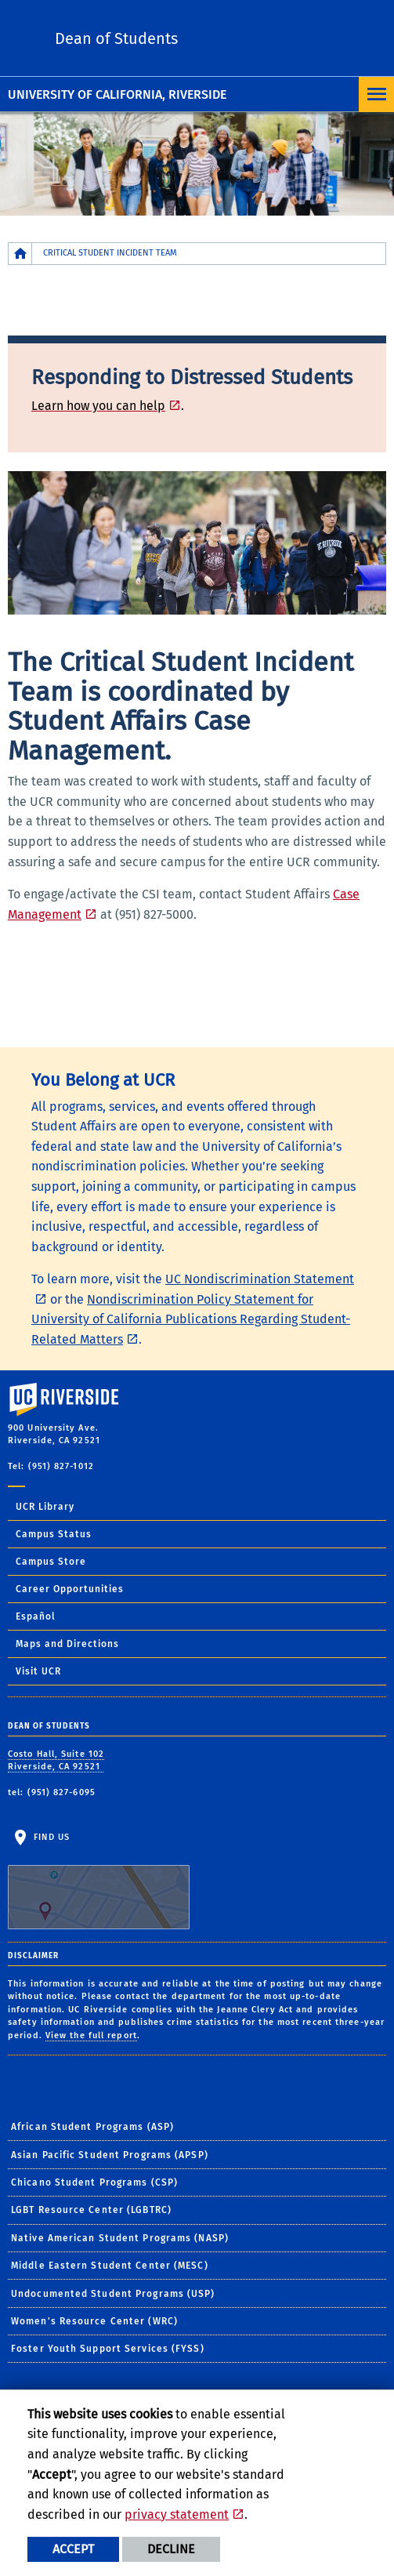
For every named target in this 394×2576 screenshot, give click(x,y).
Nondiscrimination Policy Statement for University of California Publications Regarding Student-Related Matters (190, 1319)
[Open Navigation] (376, 94)
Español (36, 1616)
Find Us (99, 1880)
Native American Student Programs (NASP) (120, 2238)
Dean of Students (116, 38)
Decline (171, 2549)
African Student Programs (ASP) (92, 2126)
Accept (73, 2549)
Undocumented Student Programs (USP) (113, 2293)
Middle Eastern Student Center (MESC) (109, 2265)
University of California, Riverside (117, 94)
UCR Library (45, 1506)
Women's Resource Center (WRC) (94, 2321)
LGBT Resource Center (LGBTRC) (91, 2209)
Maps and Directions (67, 1643)
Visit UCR (38, 1671)
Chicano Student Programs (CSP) (94, 2182)
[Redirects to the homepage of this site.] (20, 253)
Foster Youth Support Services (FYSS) (107, 2348)
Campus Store (51, 1561)
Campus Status (54, 1534)
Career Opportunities (70, 1589)
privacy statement (177, 2514)
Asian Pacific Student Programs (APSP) (109, 2155)
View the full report (91, 2035)
